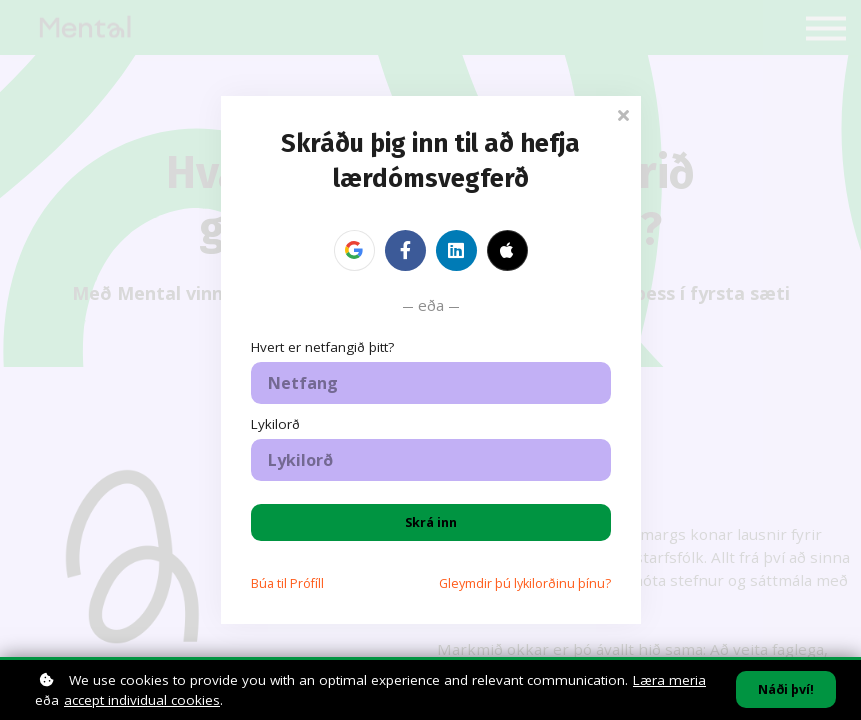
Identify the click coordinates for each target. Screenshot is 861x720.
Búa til (287, 583)
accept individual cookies (142, 700)
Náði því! (786, 689)
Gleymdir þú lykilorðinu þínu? (525, 583)
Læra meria (669, 680)
